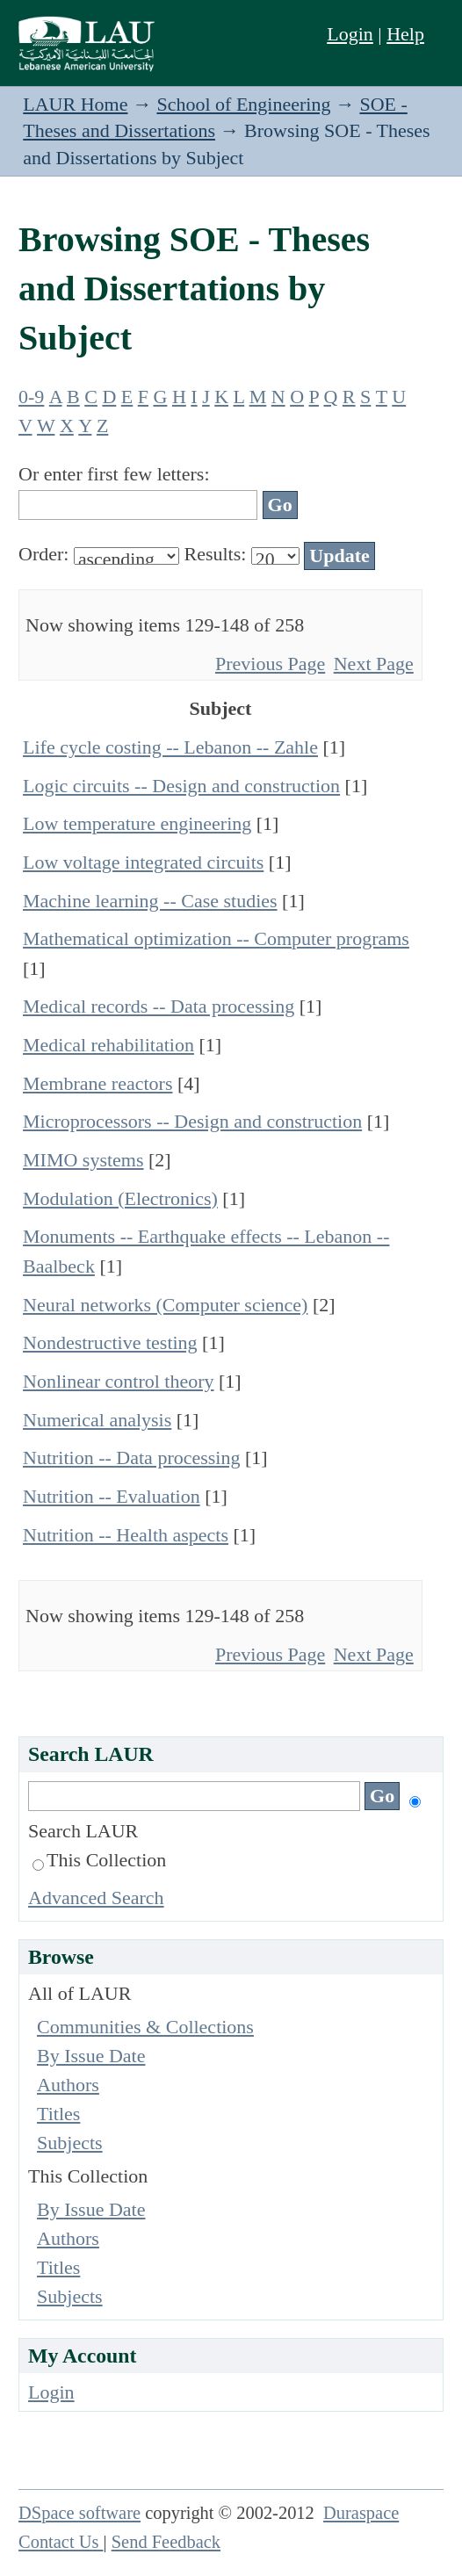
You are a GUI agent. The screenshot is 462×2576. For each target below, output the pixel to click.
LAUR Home (75, 104)
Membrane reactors (97, 1083)
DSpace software (79, 2512)
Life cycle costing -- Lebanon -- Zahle (170, 747)
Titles (58, 2114)
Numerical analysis (97, 1420)
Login (350, 34)
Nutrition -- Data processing (131, 1457)
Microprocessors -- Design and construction (192, 1121)
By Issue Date (91, 2056)
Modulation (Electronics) (120, 1198)
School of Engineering (243, 104)
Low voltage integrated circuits (143, 862)
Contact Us (61, 2541)
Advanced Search (96, 1898)
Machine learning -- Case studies (150, 901)
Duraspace (361, 2512)
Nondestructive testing (110, 1342)
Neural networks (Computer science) (165, 1305)
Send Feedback (166, 2541)
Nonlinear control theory (118, 1381)
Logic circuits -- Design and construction (181, 786)
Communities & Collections (145, 2027)
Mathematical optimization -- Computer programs (216, 938)
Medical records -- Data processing (158, 1006)
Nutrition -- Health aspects (125, 1535)
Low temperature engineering (137, 823)
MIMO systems (83, 1160)
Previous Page (270, 664)
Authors (68, 2085)
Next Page (374, 664)
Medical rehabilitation (108, 1045)
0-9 (31, 397)
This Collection (99, 1860)
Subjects (70, 2143)
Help (405, 34)
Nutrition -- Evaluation (111, 1496)
